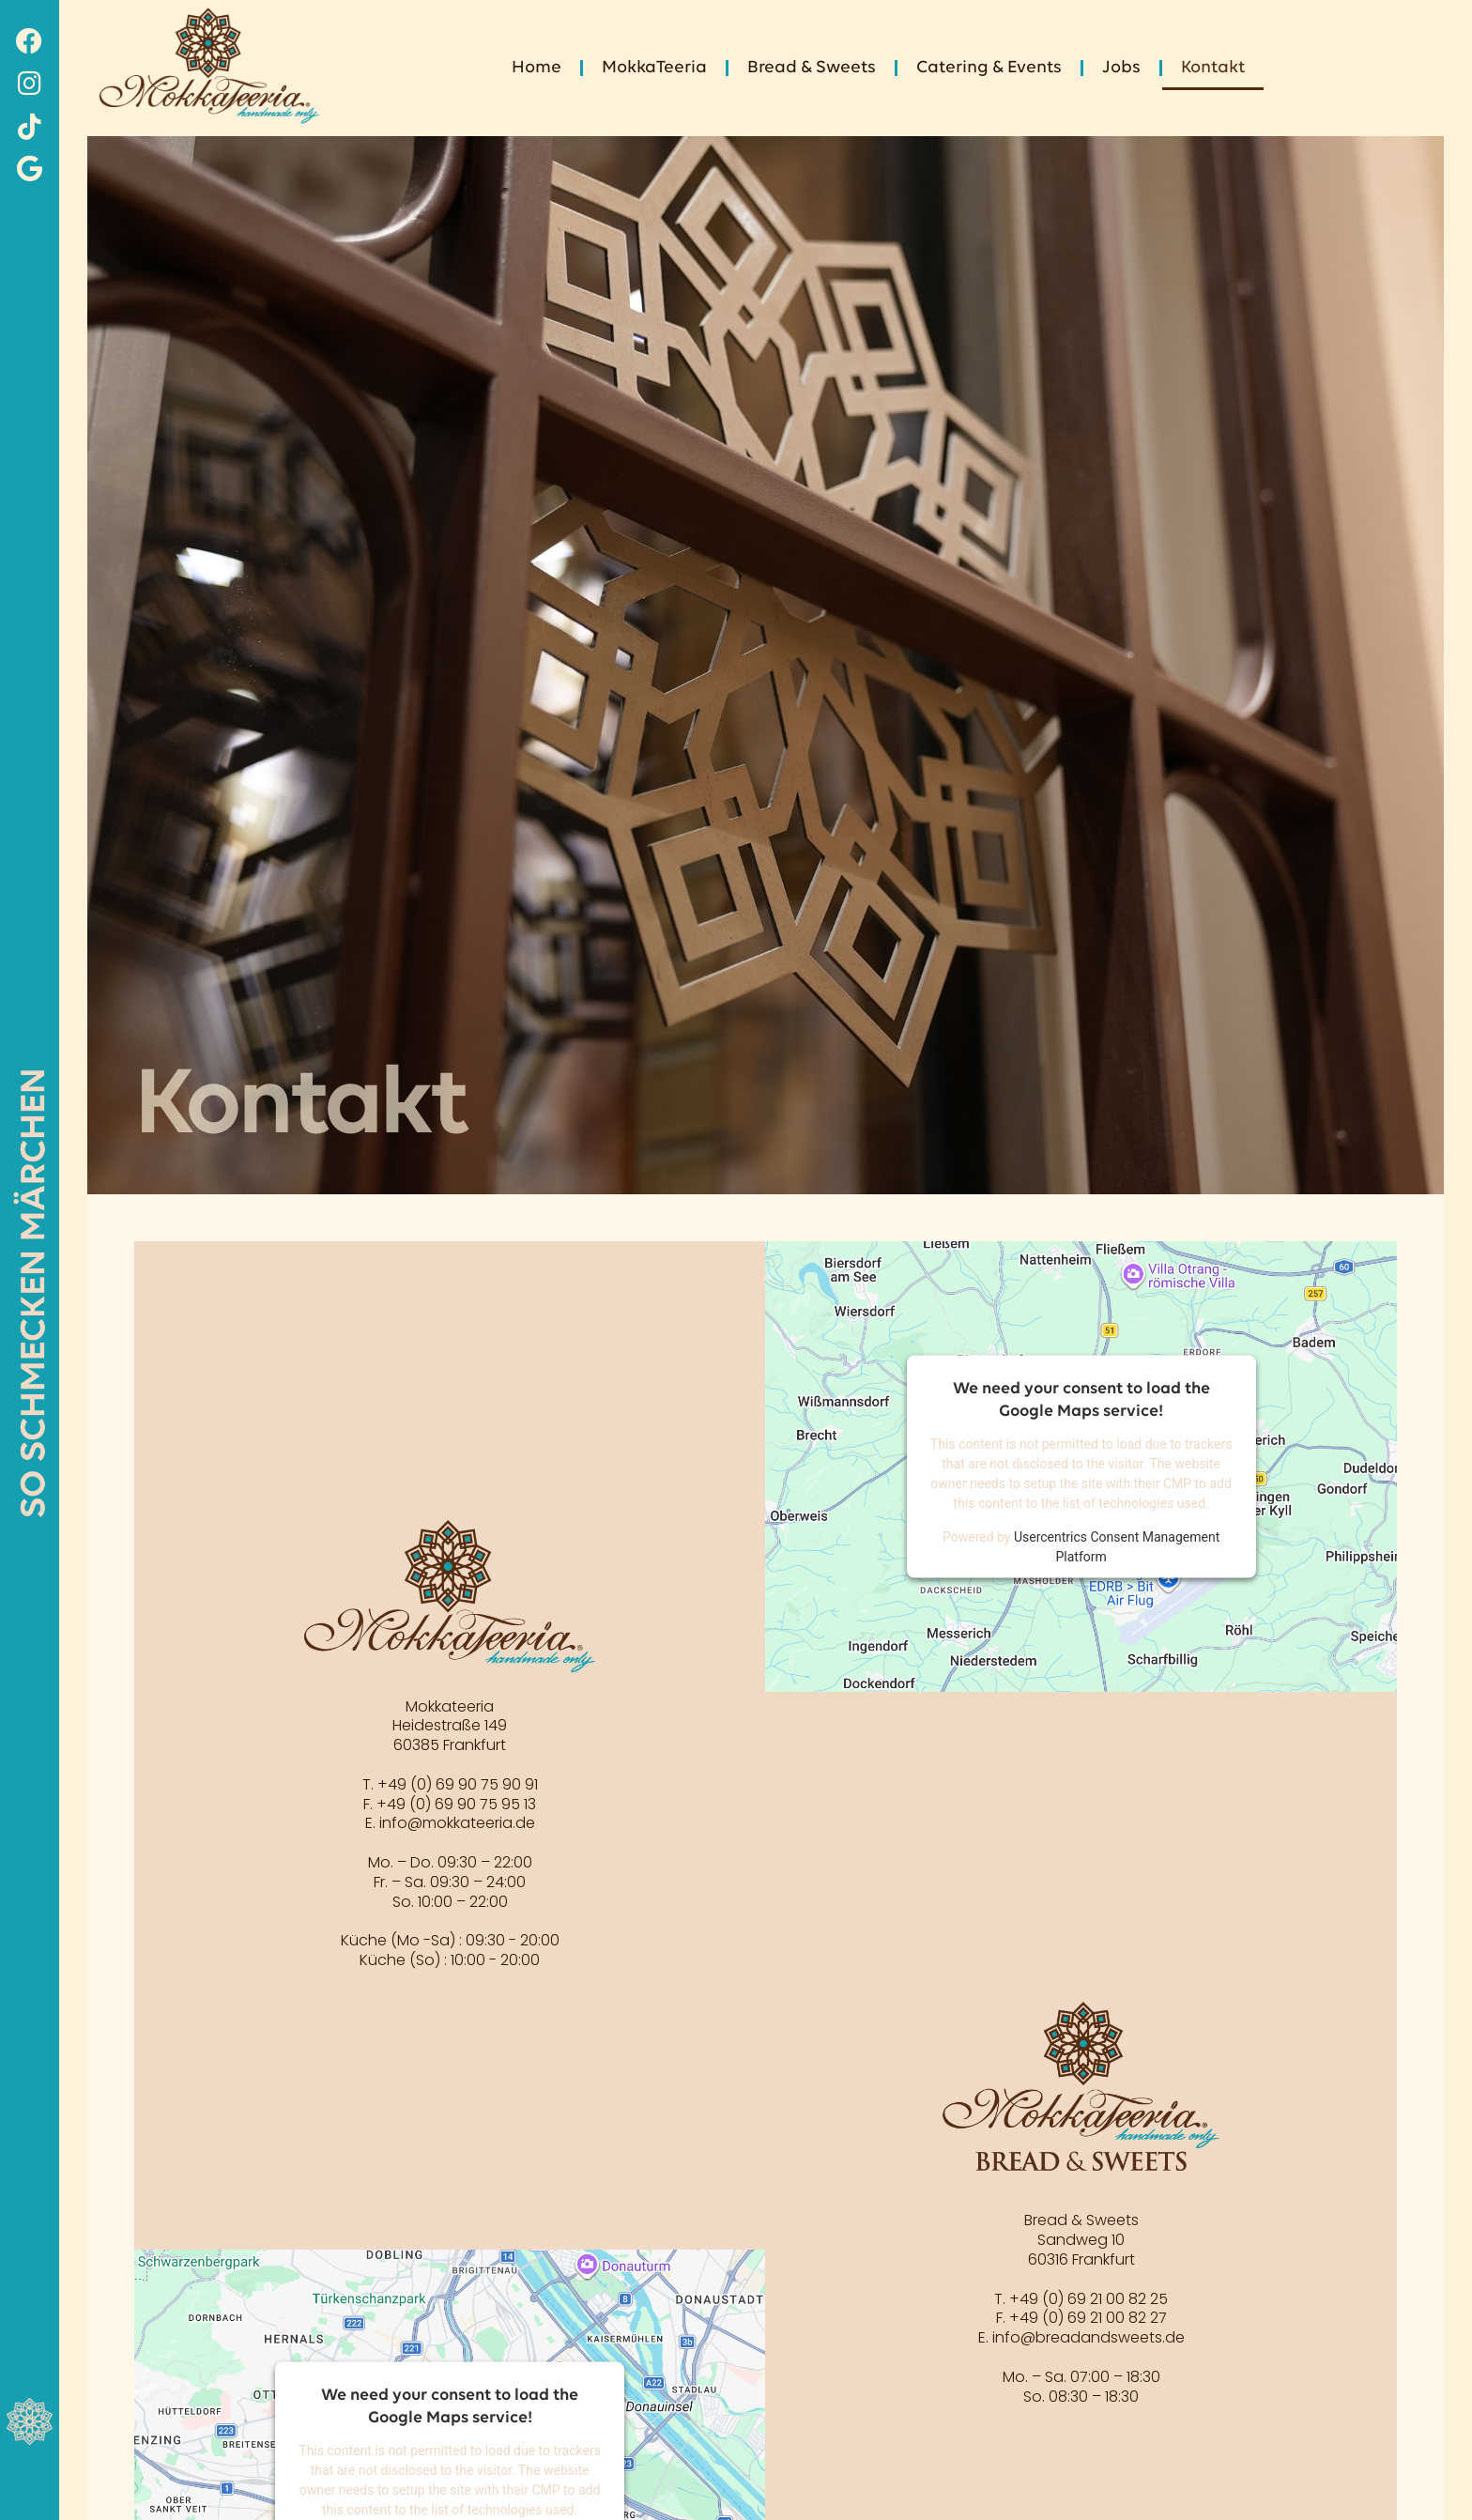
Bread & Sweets (811, 68)
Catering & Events (989, 68)
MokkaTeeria (654, 68)
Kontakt (1213, 68)
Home (536, 68)
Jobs (1121, 68)
